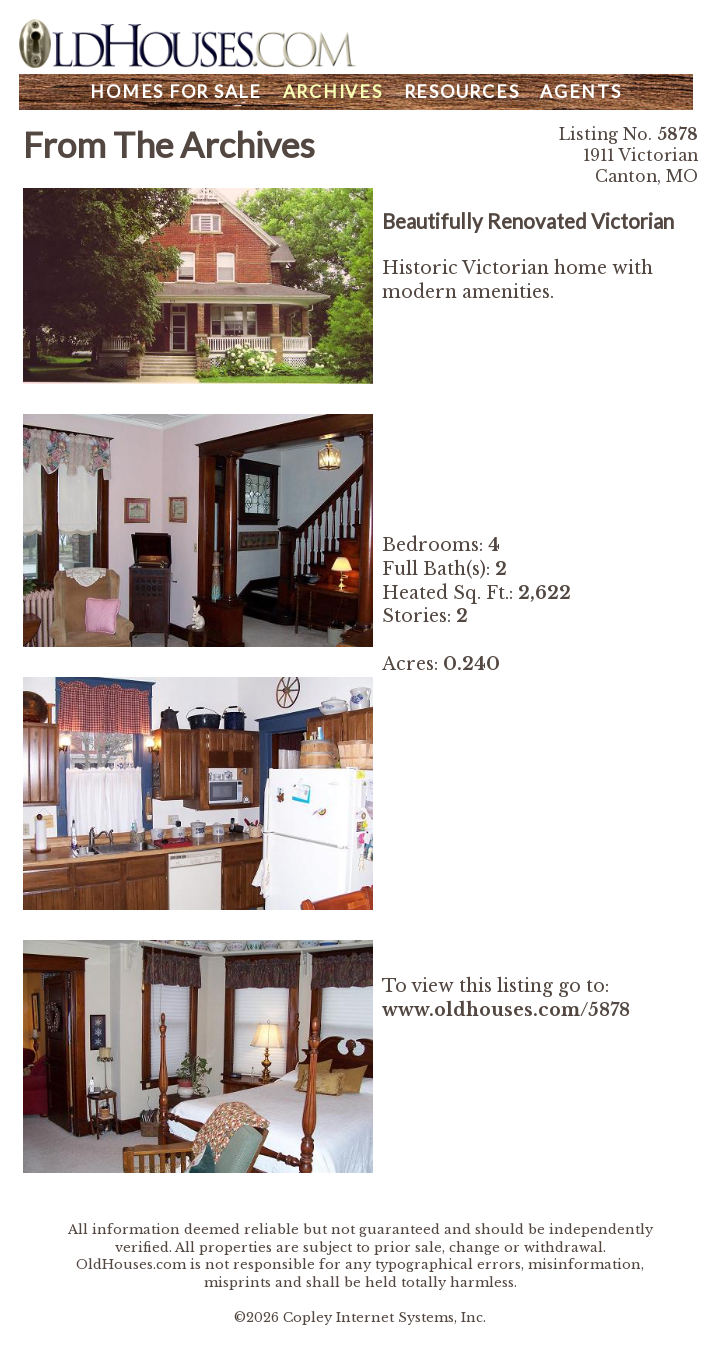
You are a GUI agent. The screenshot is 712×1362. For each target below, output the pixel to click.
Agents (581, 91)
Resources (462, 91)
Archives (333, 91)
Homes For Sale (176, 91)
